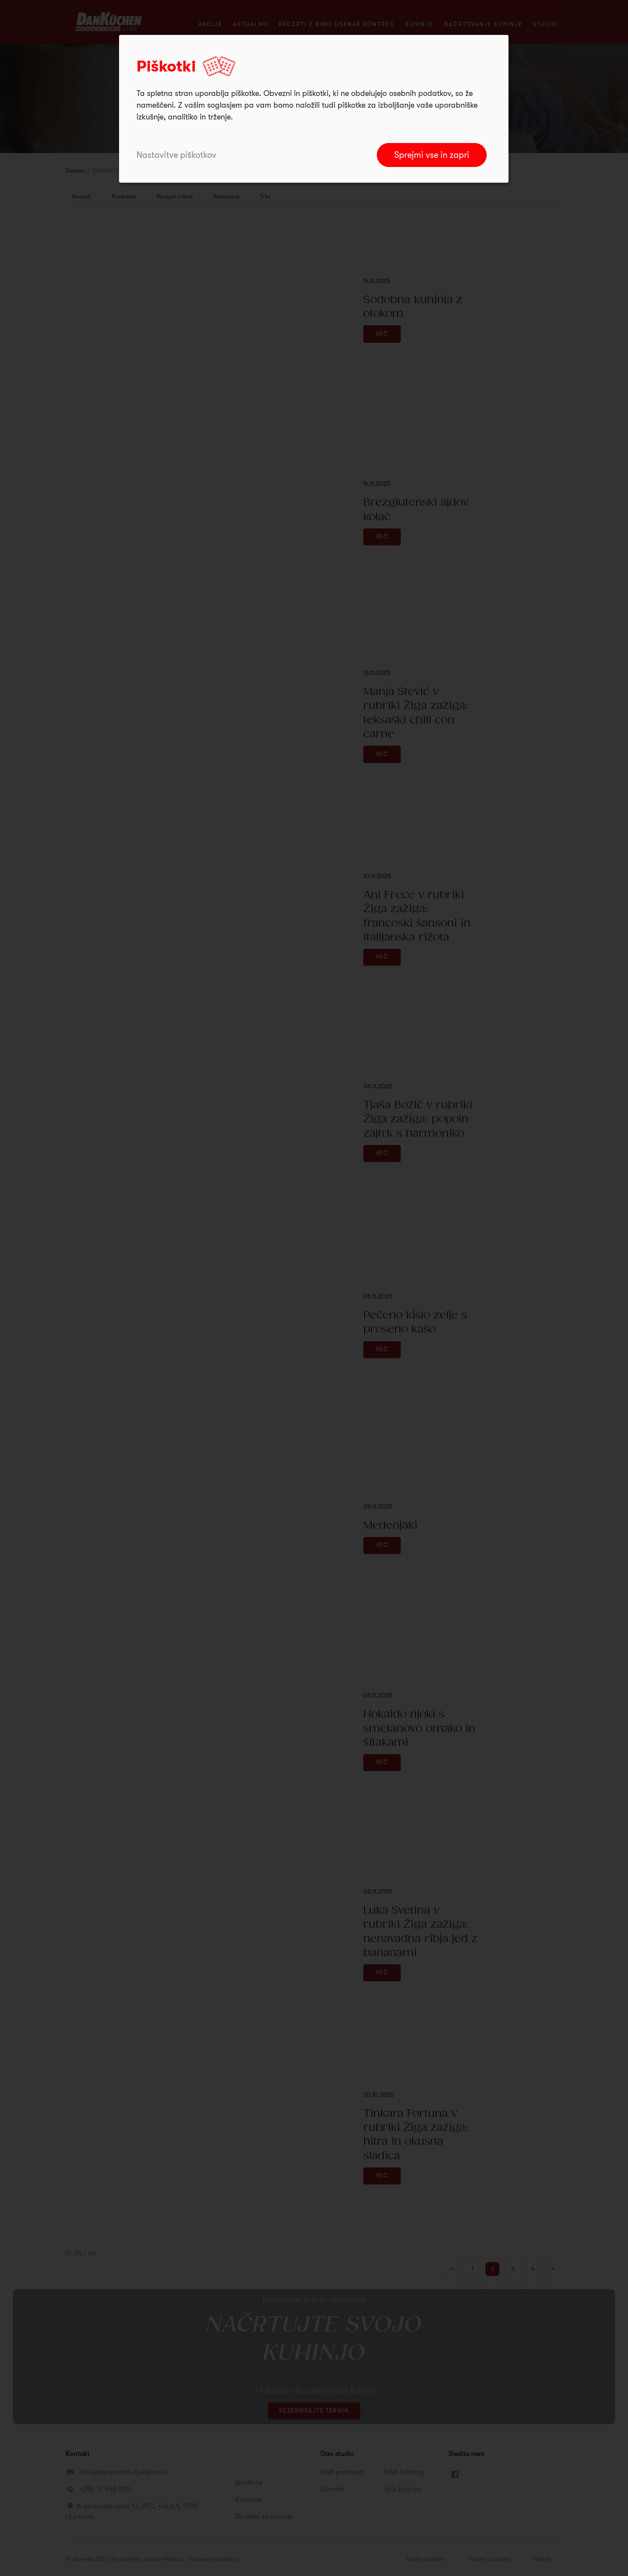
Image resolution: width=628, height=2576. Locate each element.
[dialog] (314, 109)
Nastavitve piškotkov (176, 155)
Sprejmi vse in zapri (431, 155)
